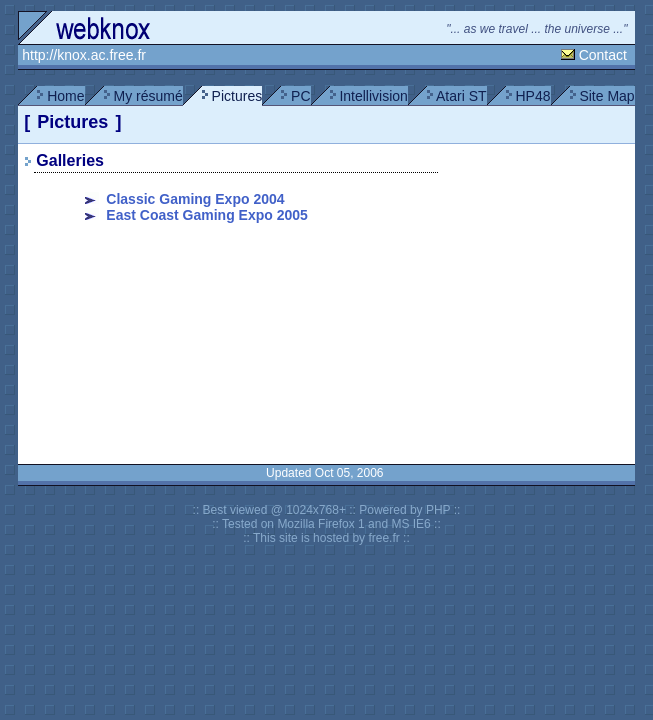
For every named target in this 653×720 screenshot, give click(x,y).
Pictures (237, 96)
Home (65, 96)
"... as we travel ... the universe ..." (538, 29)
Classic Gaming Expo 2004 (195, 199)
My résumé (147, 96)
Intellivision (373, 96)
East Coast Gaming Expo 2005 (207, 215)
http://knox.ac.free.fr (84, 55)
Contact (603, 55)
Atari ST (461, 96)
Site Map (606, 96)
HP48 (532, 96)
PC (300, 96)
